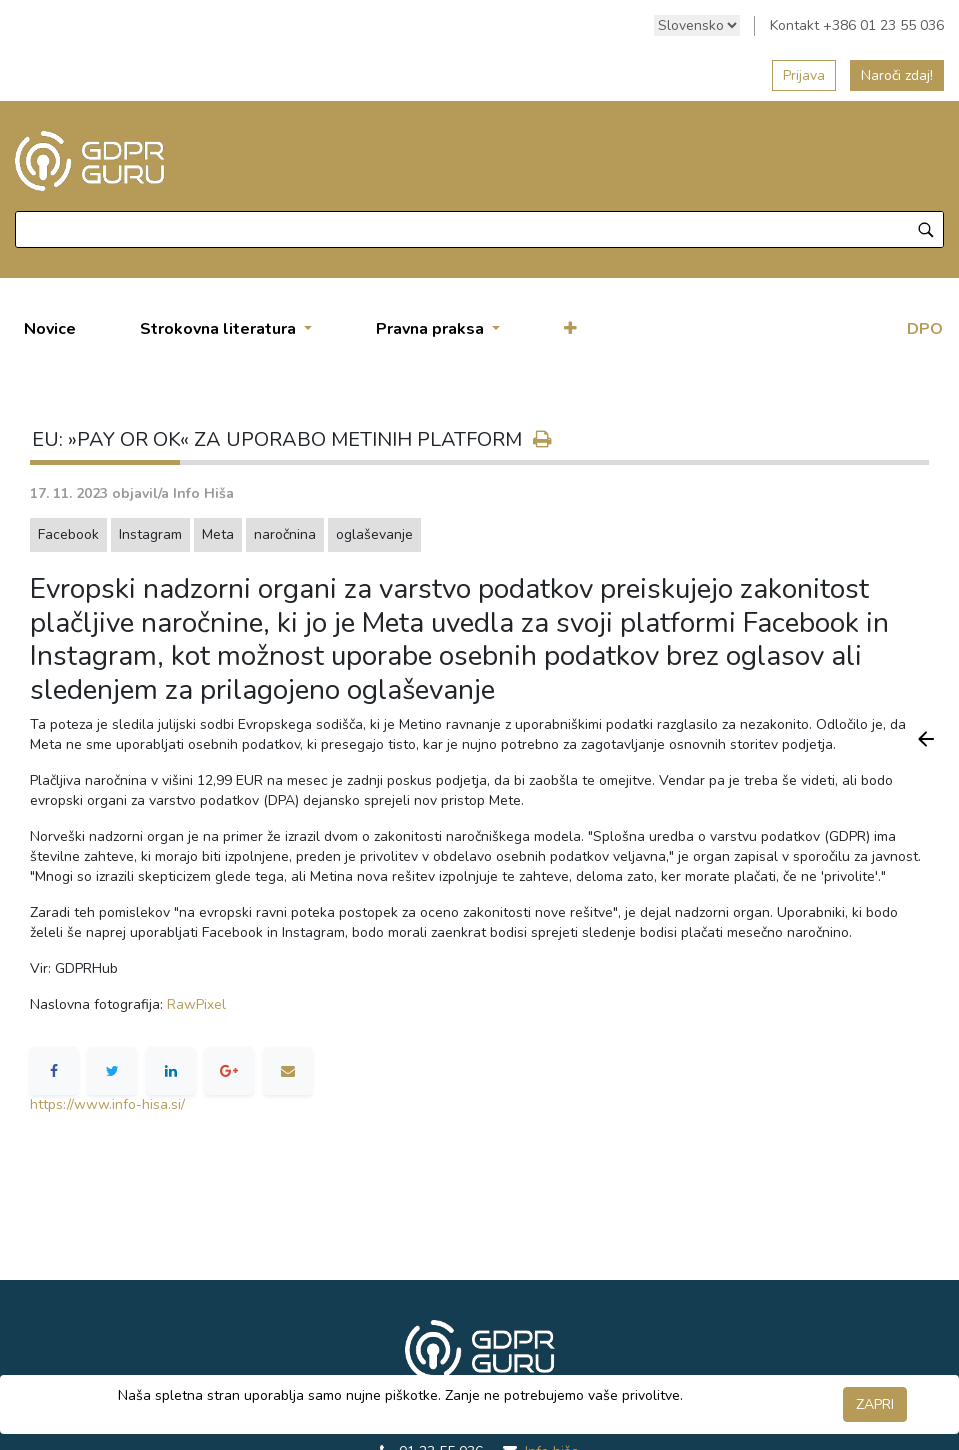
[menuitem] (50, 329)
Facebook (68, 534)
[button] (570, 329)
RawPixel (196, 1004)
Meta (218, 534)
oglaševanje (374, 534)
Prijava (804, 75)
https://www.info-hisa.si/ (107, 1104)
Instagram (150, 534)
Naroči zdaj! (897, 75)
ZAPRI (875, 1404)
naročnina (285, 534)
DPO (925, 329)
